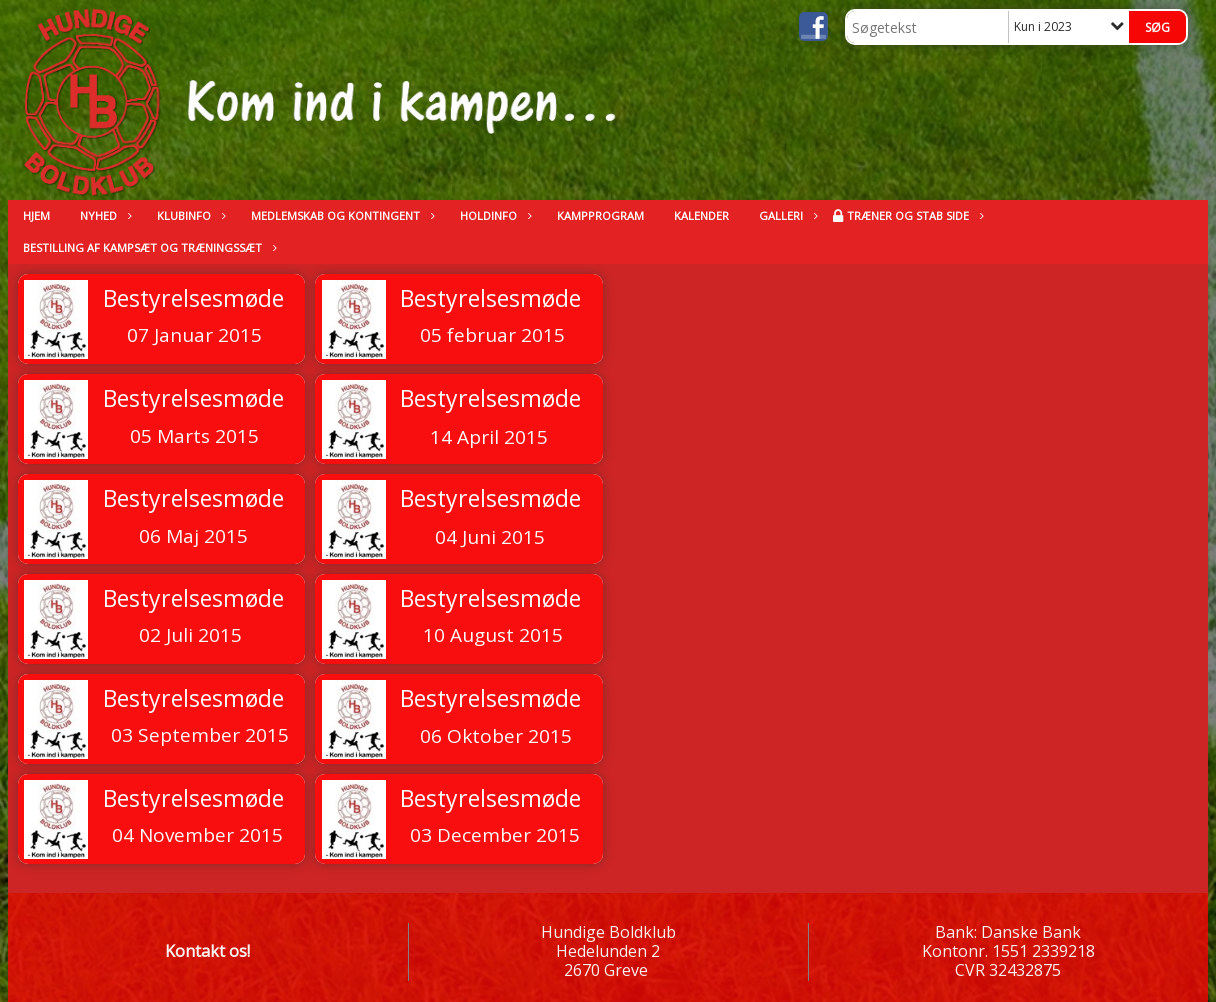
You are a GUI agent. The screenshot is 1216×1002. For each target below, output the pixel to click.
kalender (701, 215)
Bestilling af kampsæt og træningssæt (147, 247)
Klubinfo (189, 215)
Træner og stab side (913, 215)
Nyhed (103, 215)
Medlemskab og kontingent (340, 215)
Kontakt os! (207, 951)
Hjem (36, 215)
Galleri (786, 215)
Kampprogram (600, 215)
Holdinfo (493, 215)
